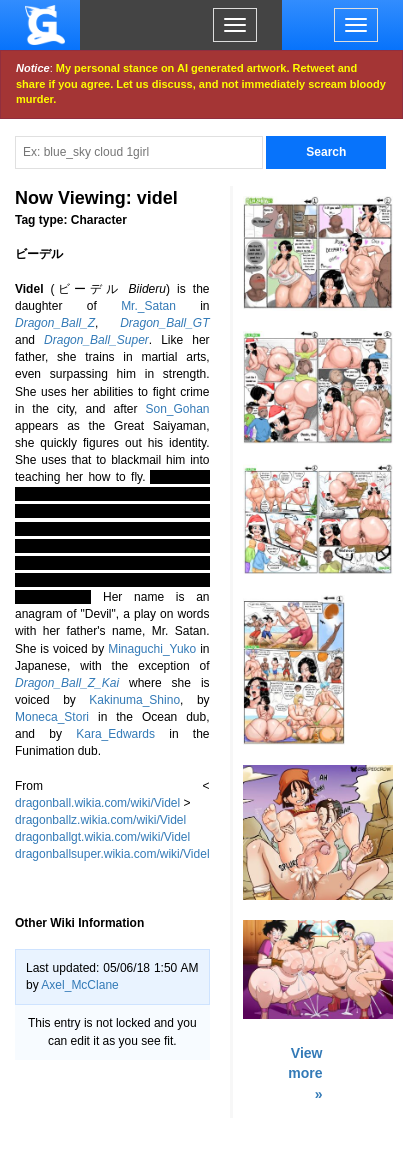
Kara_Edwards (115, 734)
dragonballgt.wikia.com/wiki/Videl (102, 837)
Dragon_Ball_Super (96, 340)
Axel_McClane (79, 985)
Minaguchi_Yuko (152, 649)
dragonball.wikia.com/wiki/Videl (97, 803)
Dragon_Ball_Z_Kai (67, 683)
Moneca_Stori (52, 717)
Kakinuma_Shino (134, 700)
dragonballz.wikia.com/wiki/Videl (100, 820)
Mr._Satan (148, 306)
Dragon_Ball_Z (55, 323)
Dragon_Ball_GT (164, 323)
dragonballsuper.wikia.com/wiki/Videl (112, 854)
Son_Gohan (177, 409)
